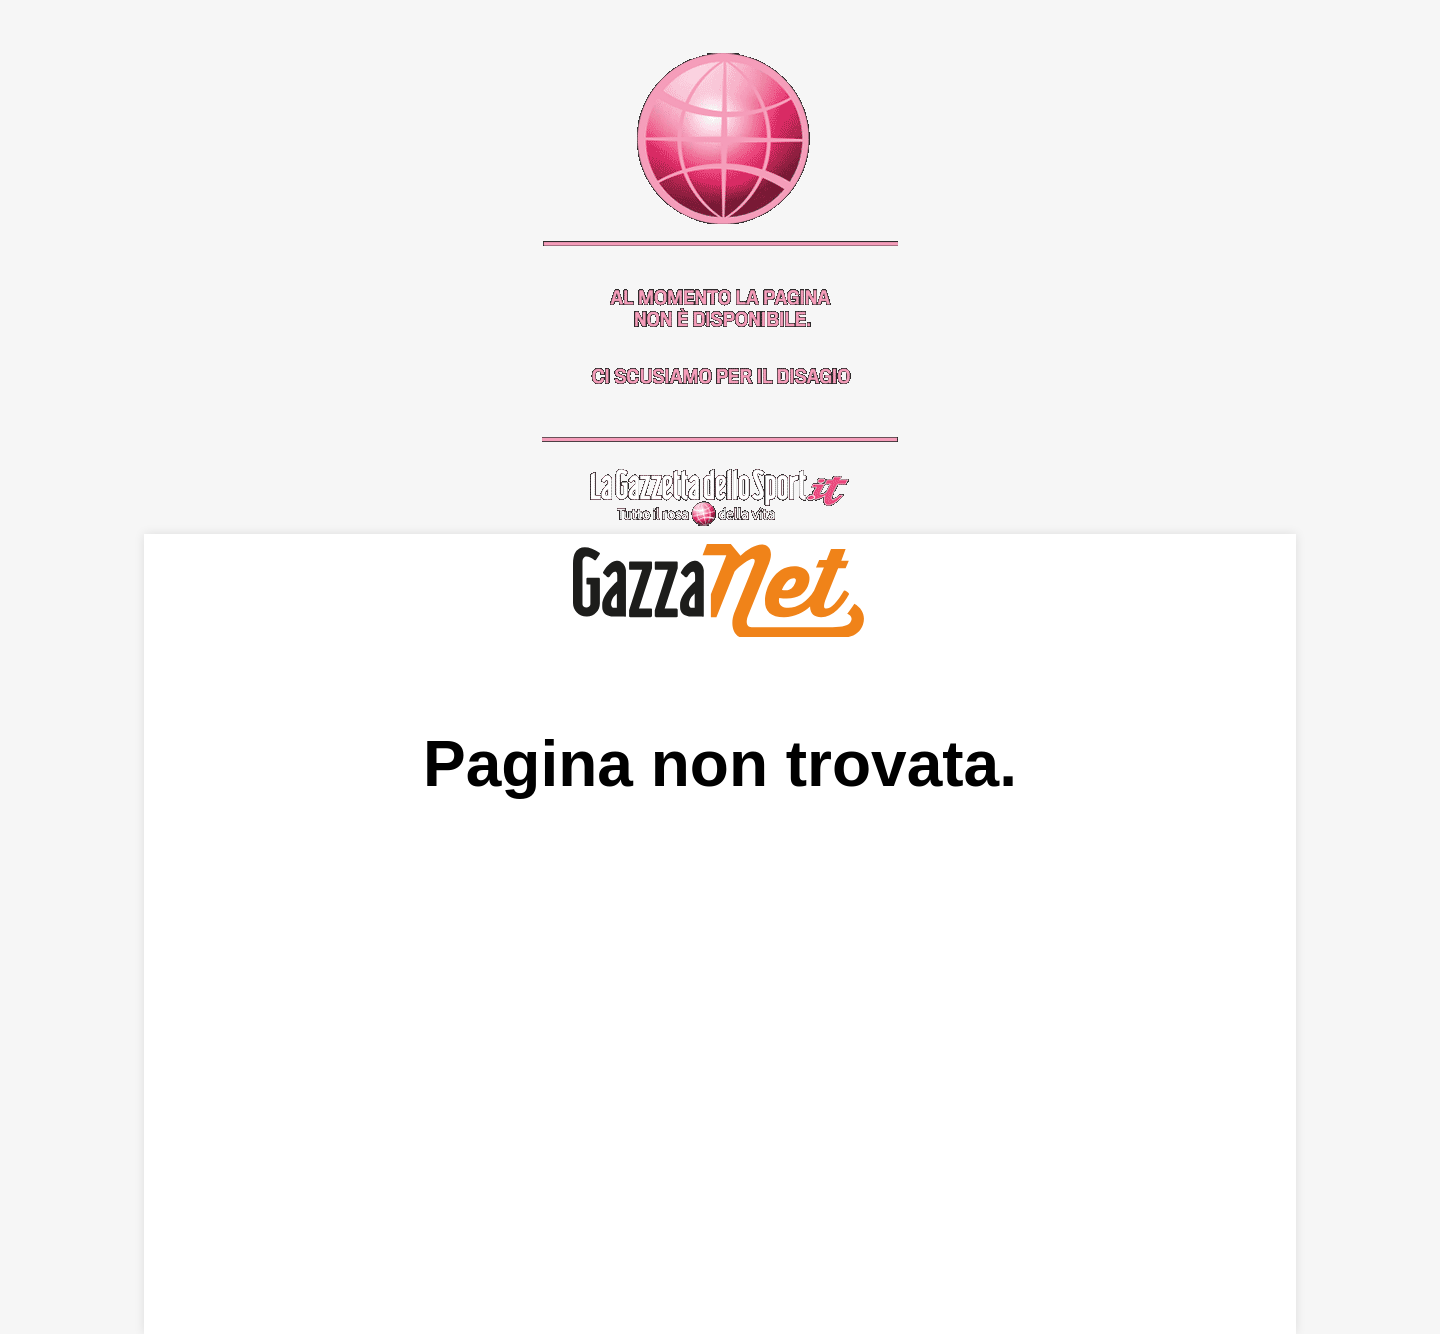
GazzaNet (720, 590)
